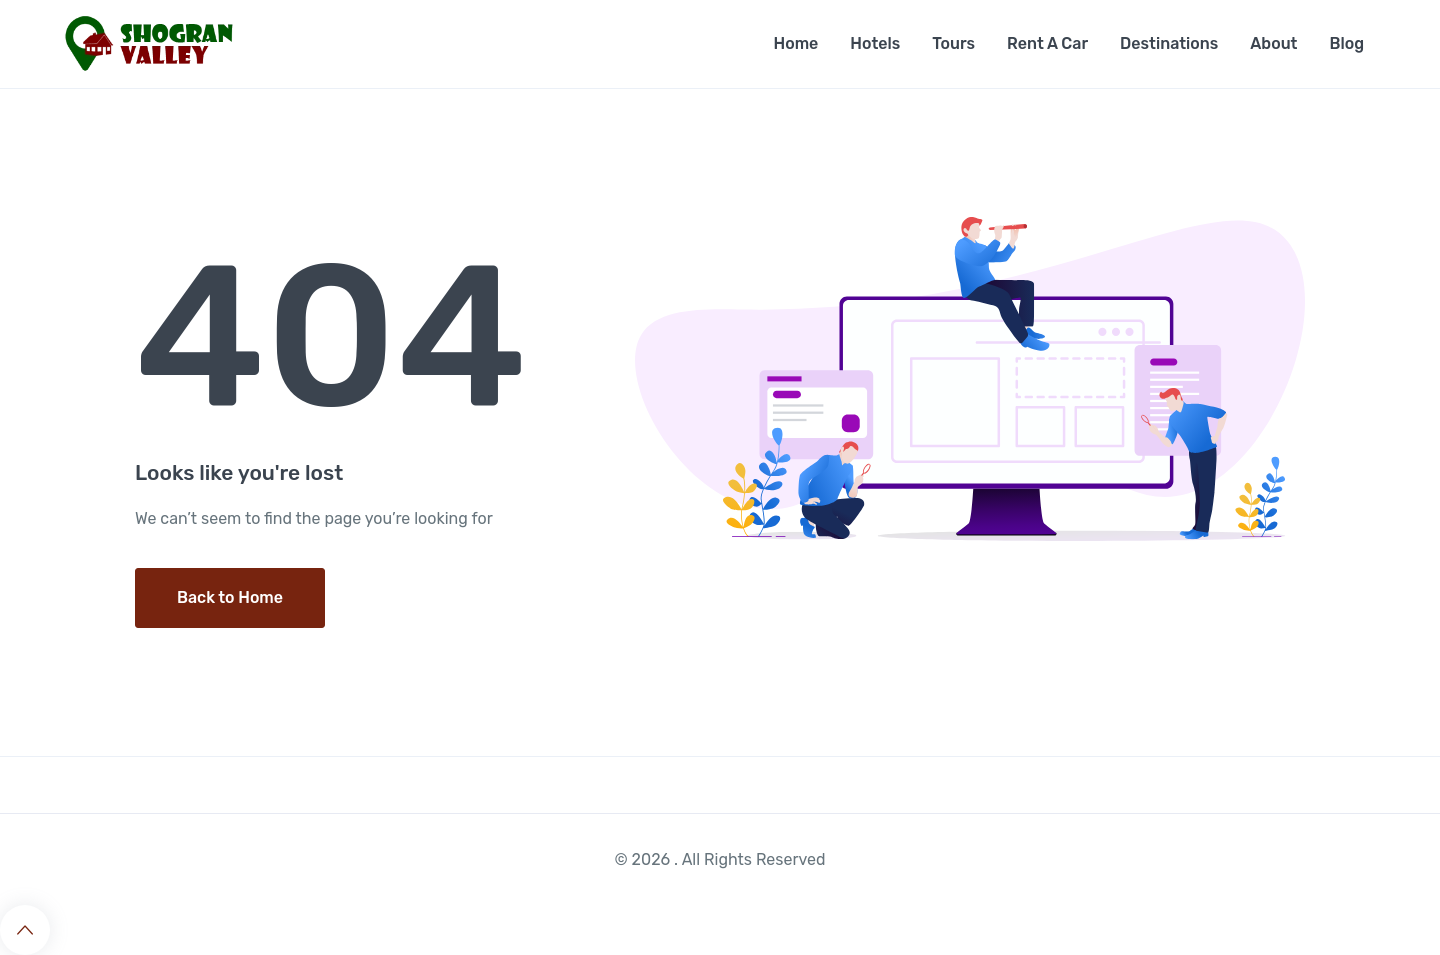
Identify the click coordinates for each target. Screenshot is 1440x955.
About (1273, 43)
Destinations (1169, 43)
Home (796, 43)
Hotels (875, 43)
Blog (1346, 43)
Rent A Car (1047, 43)
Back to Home (230, 597)
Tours (953, 43)
